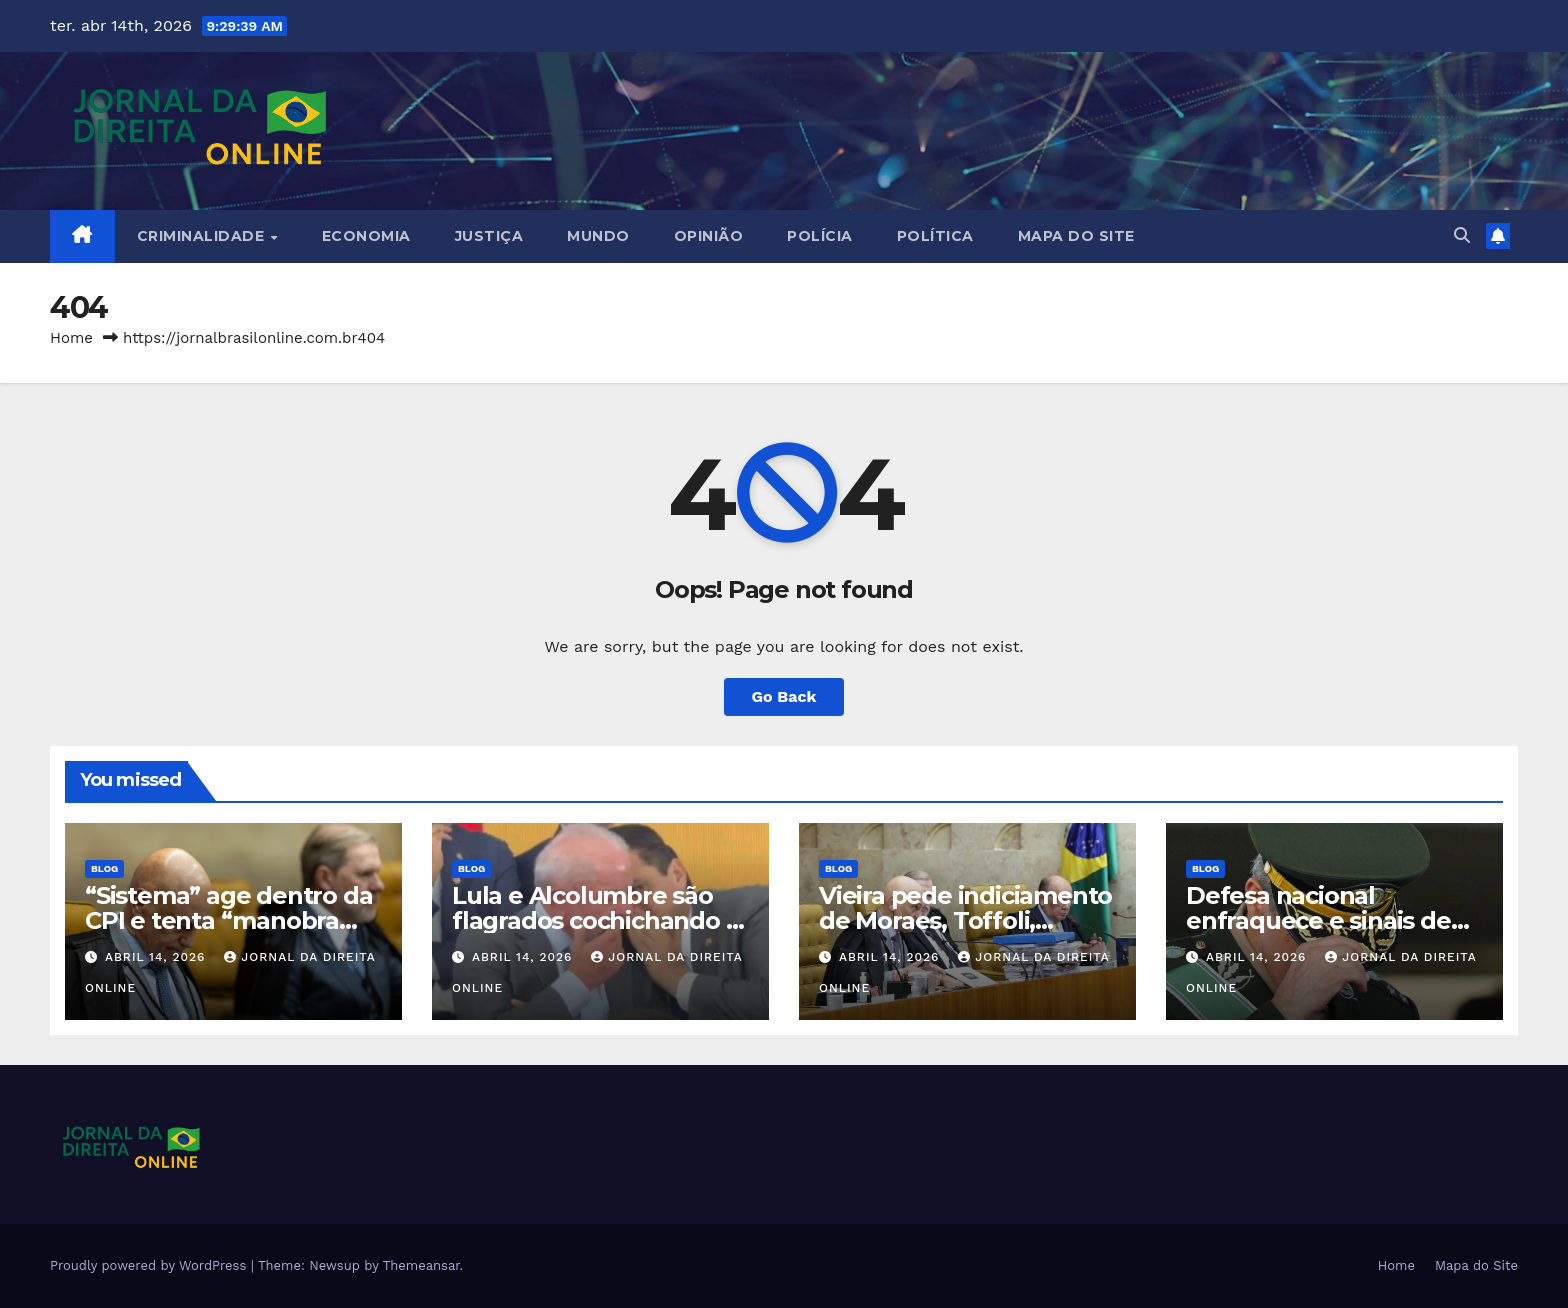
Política (935, 236)
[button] (1462, 235)
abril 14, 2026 (157, 957)
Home (71, 338)
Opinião (709, 236)
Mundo (598, 236)
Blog (104, 868)
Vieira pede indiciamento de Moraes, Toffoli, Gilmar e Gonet (965, 920)
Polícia (820, 236)
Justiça (489, 236)
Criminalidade (203, 236)
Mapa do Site (1076, 236)
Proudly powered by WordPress (150, 1265)
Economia (366, 236)
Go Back (784, 696)
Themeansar (421, 1265)
